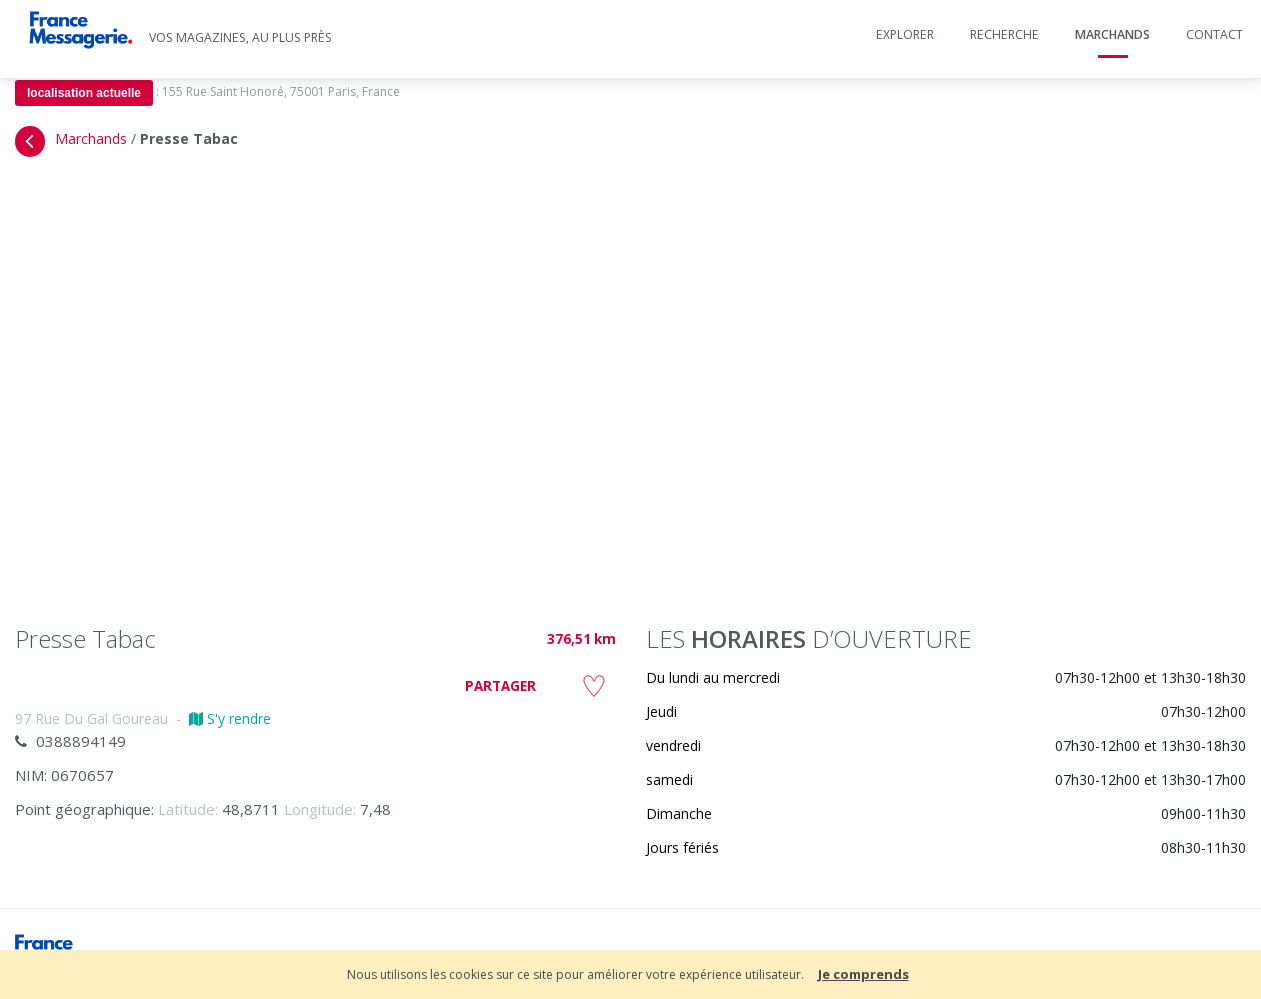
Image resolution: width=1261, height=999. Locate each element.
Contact (1214, 34)
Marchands (1112, 34)
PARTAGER (500, 686)
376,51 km (581, 639)
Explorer (905, 34)
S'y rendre (230, 718)
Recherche (1004, 34)
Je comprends (863, 974)
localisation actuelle (84, 93)
